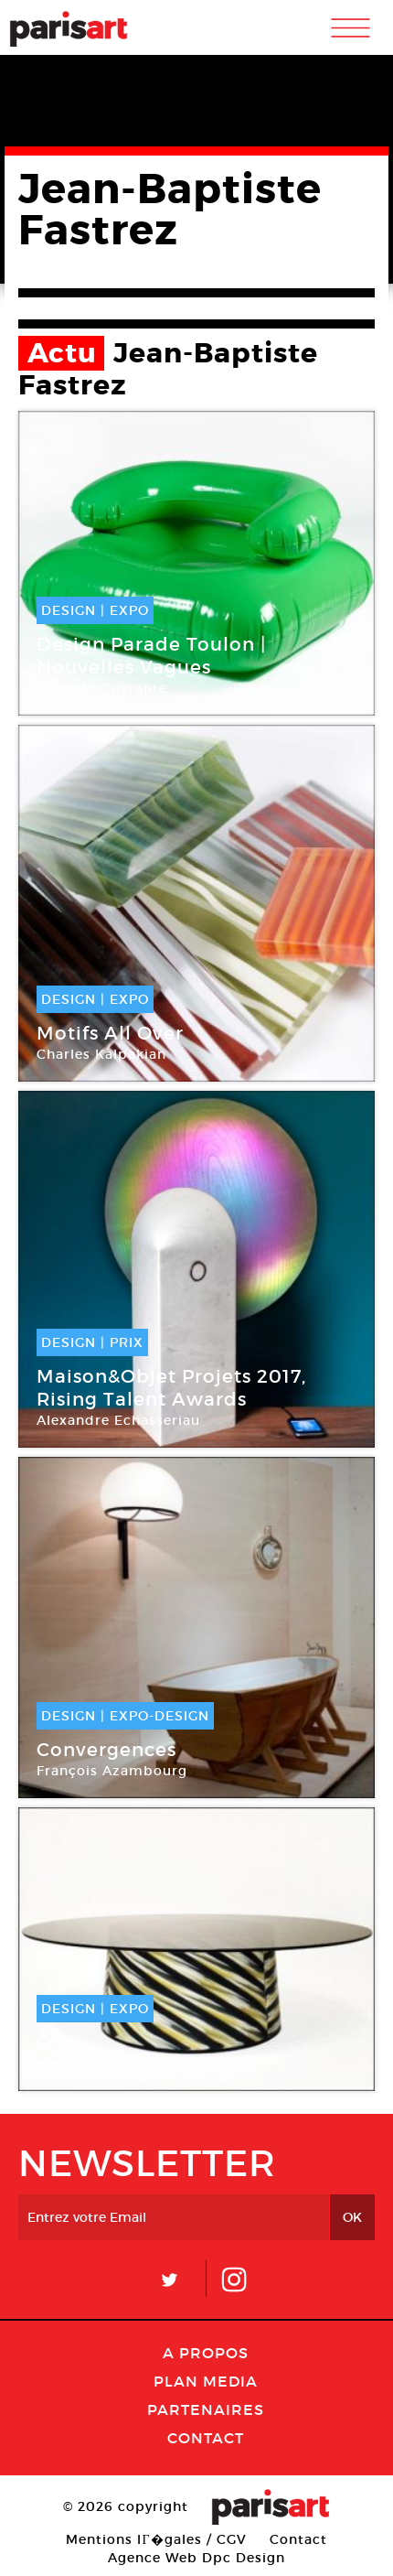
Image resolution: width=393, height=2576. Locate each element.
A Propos (206, 2353)
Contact (205, 2438)
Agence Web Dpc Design (196, 2557)
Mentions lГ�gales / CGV (156, 2539)
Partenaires (205, 2409)
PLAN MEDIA (206, 2381)
